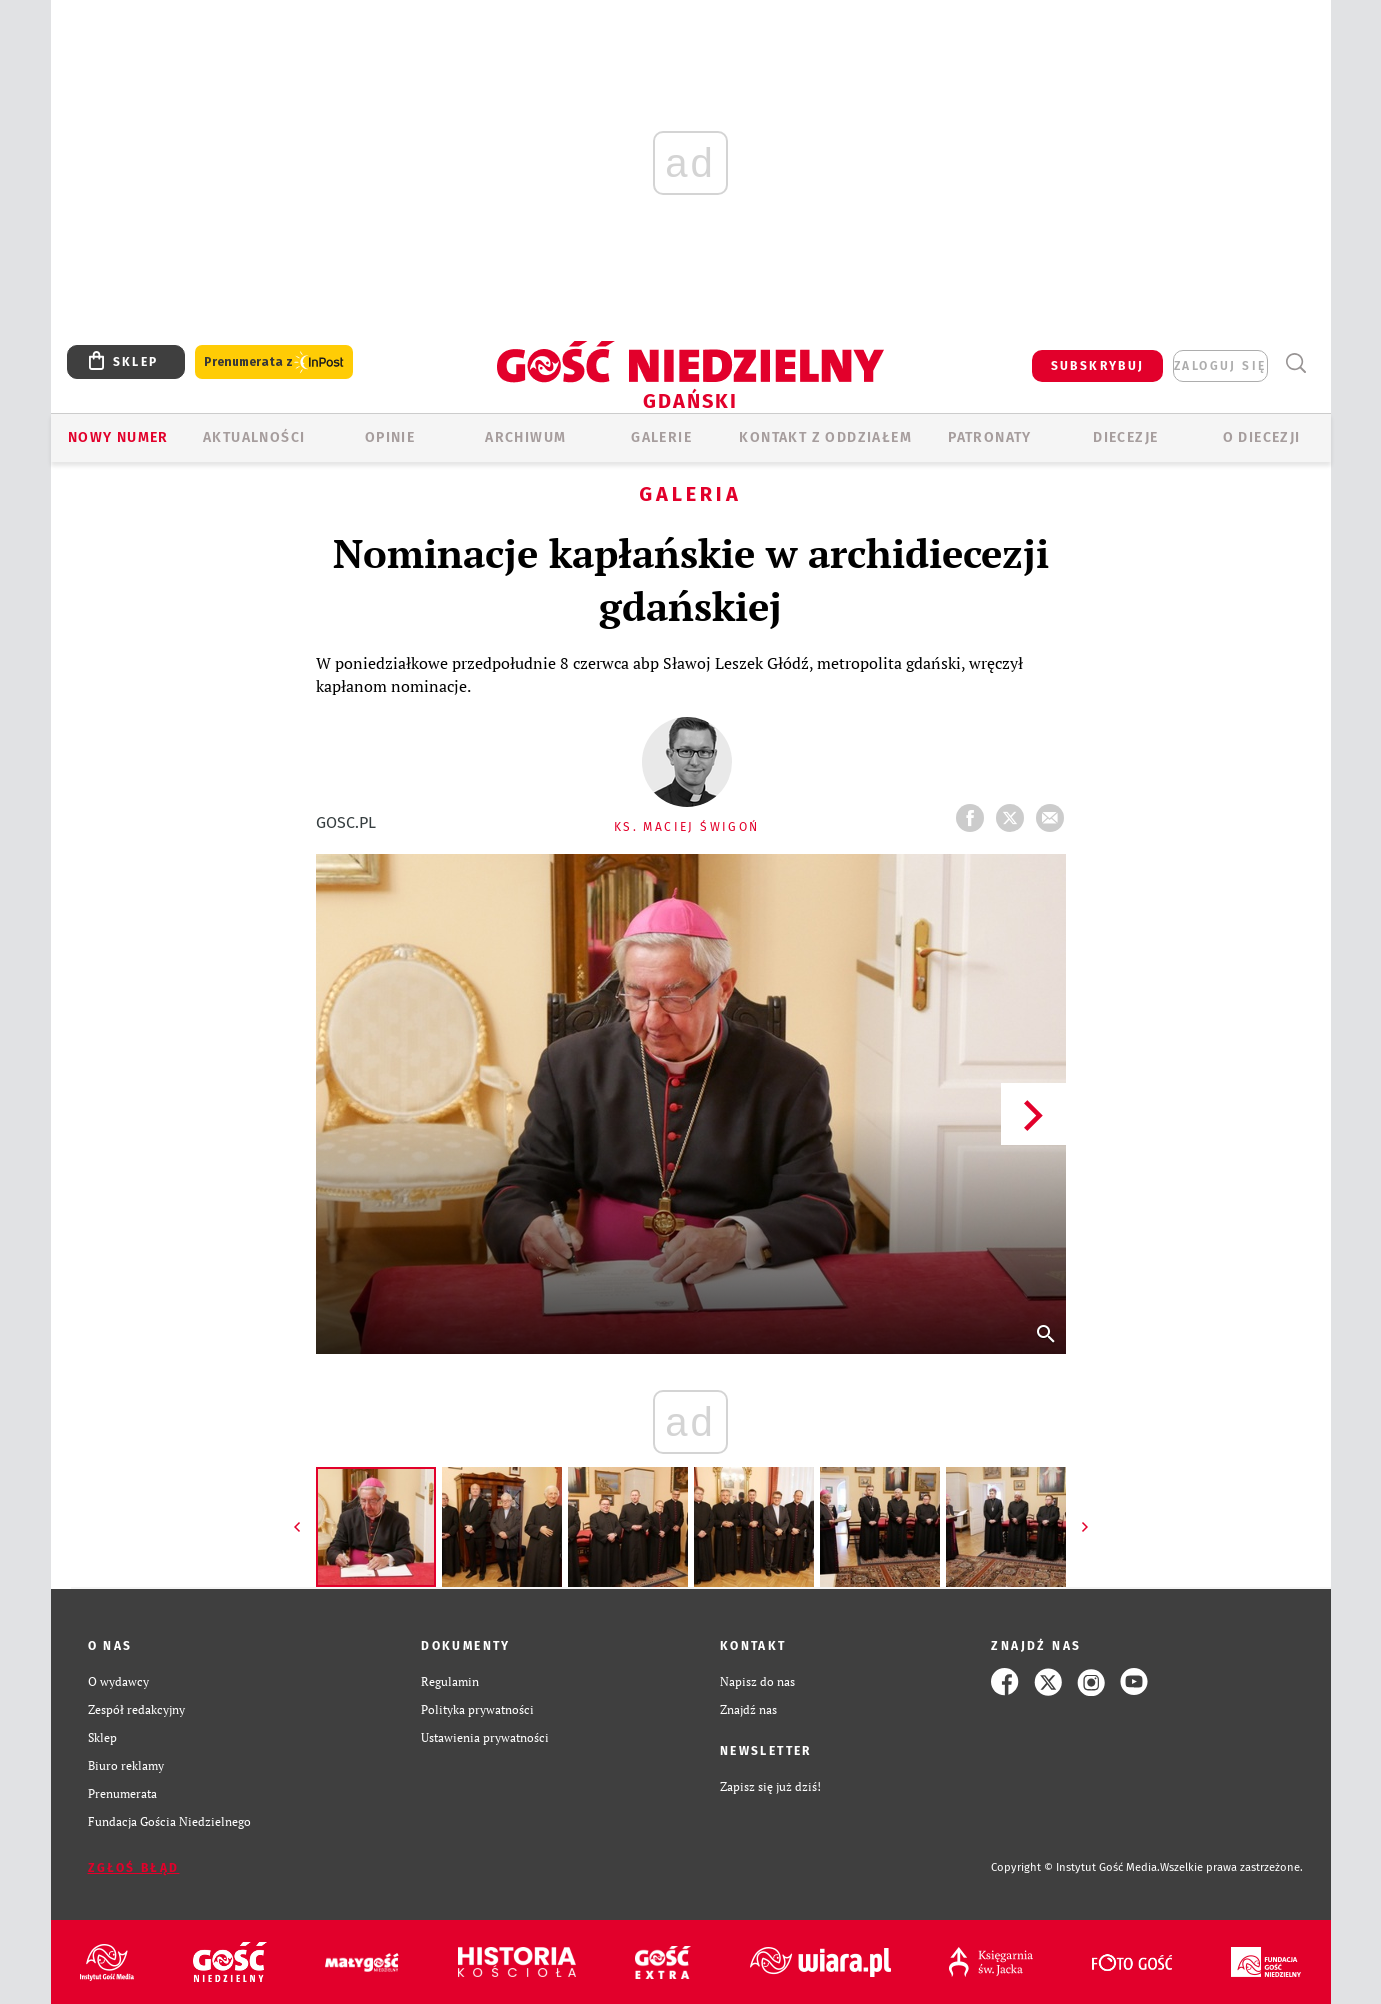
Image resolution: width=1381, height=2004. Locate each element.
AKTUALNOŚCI (254, 437)
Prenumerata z (274, 362)
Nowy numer (118, 437)
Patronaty (990, 437)
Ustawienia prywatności (485, 1737)
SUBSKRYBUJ (1098, 366)
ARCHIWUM (525, 437)
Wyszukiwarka (1296, 363)
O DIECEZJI (1262, 437)
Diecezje (1125, 437)
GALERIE (661, 437)
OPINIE (390, 437)
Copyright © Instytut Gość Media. (1075, 1867)
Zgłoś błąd (134, 1868)
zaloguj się (1220, 366)
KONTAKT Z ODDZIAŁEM (825, 437)
